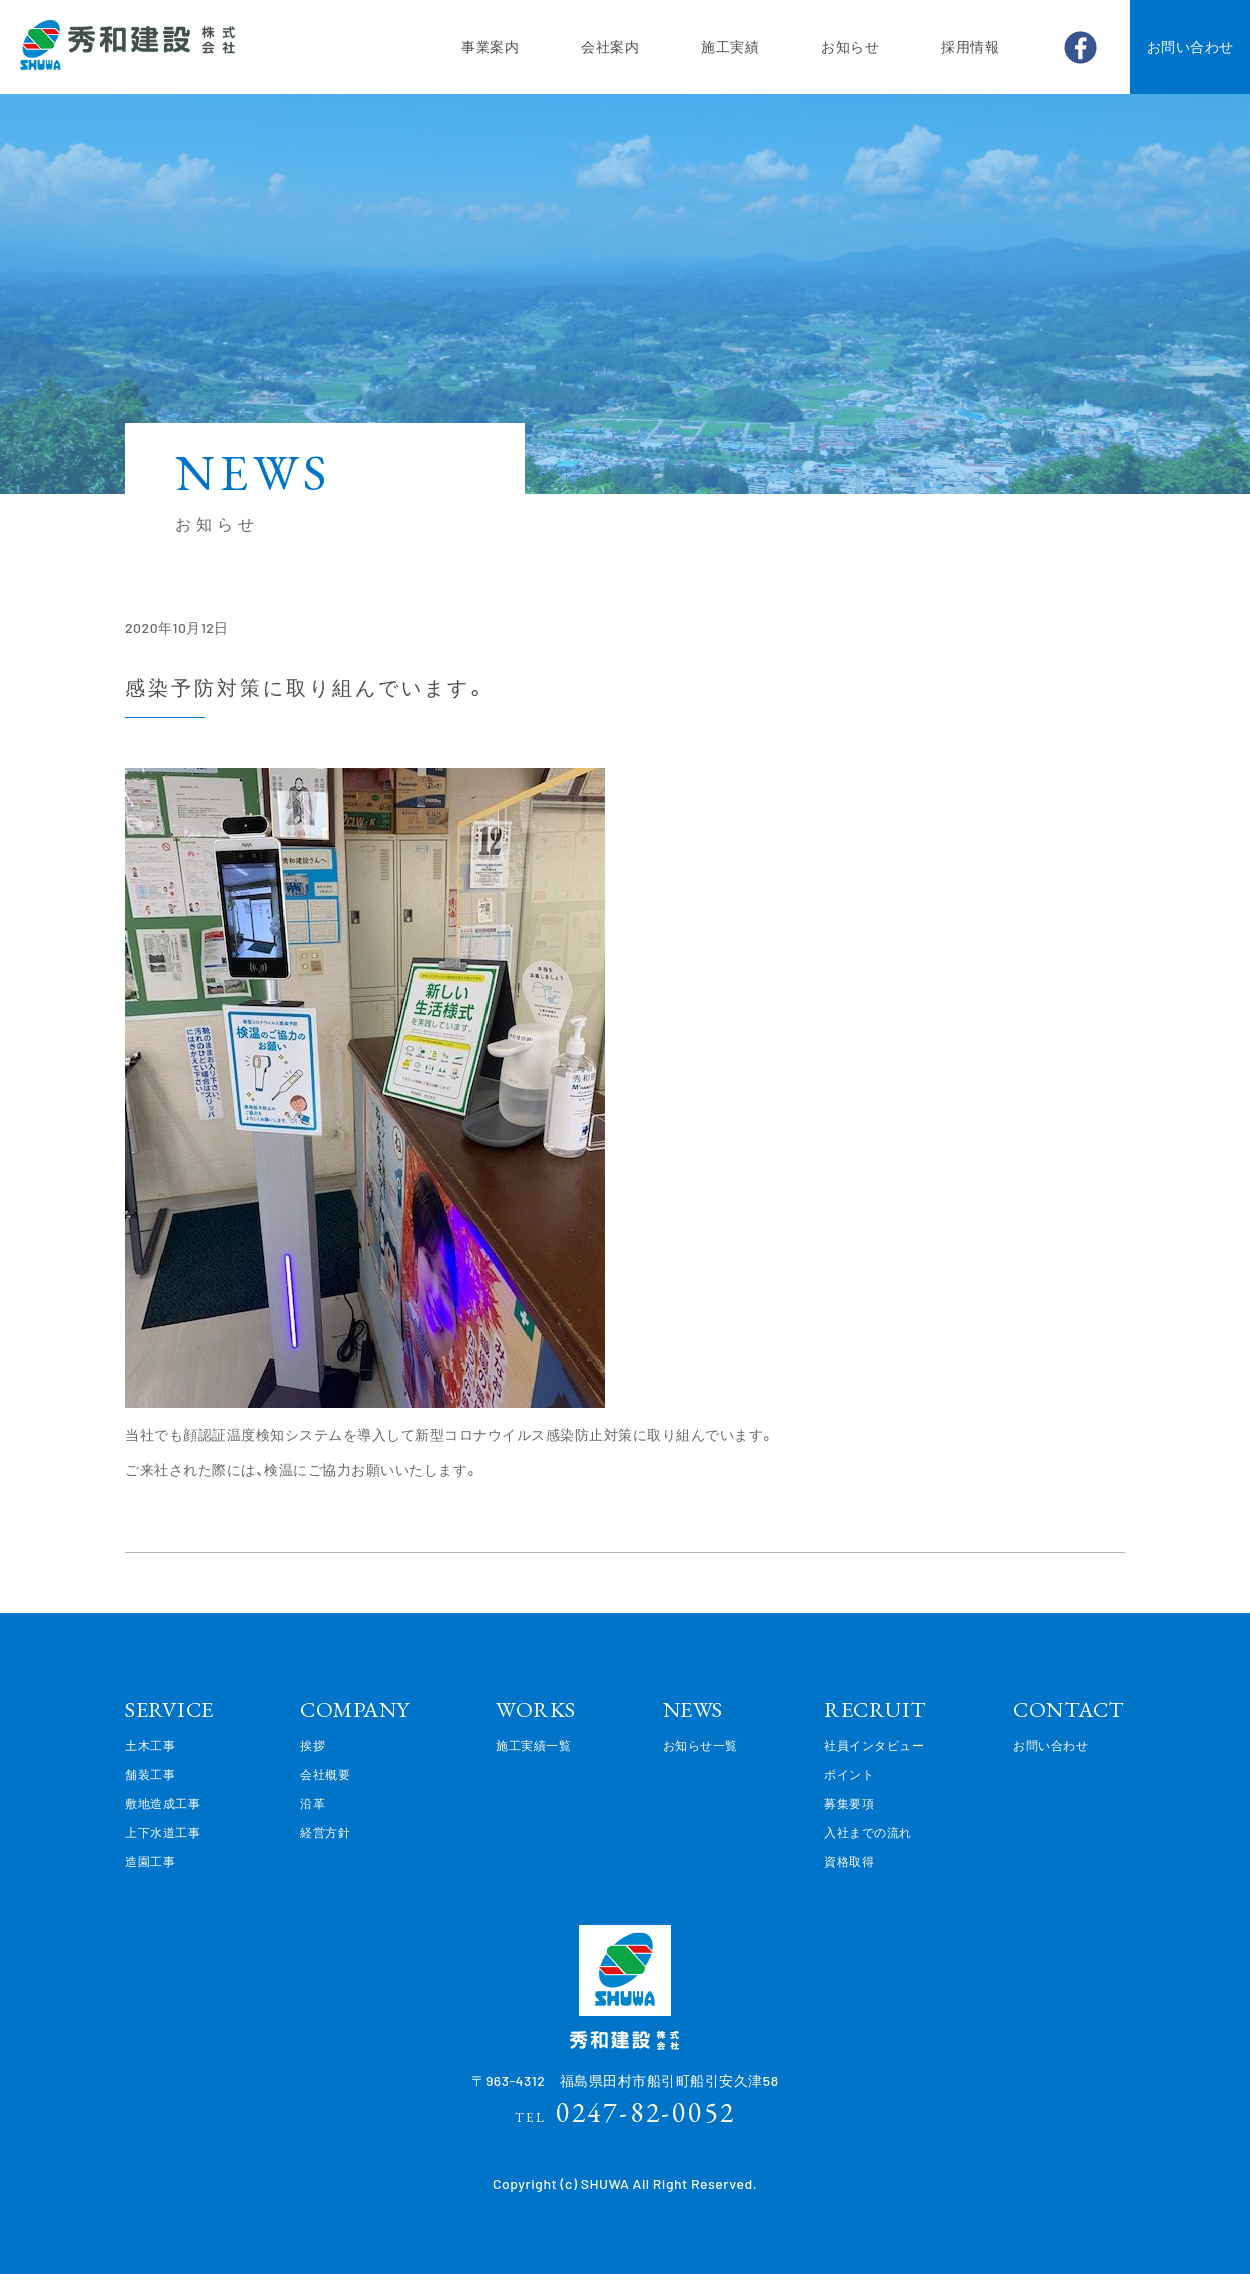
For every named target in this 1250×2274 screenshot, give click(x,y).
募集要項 (849, 1803)
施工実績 (730, 46)
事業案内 (490, 46)
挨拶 (312, 1745)
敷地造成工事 (162, 1803)
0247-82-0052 (625, 2112)
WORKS (536, 1709)
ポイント (849, 1774)
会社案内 (610, 46)
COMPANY (355, 1709)
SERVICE (169, 1709)
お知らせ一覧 (700, 1745)
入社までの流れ (868, 1832)
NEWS (693, 1709)
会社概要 (325, 1774)
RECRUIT (875, 1709)
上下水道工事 (162, 1832)
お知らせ (850, 46)
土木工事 (150, 1745)
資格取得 (849, 1861)
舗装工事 (150, 1774)
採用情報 (970, 46)
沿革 (312, 1803)
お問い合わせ (1190, 46)
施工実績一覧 (533, 1745)
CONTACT (1069, 1709)
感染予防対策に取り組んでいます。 (307, 687)
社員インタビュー (874, 1745)
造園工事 (150, 1861)
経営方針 (325, 1832)
